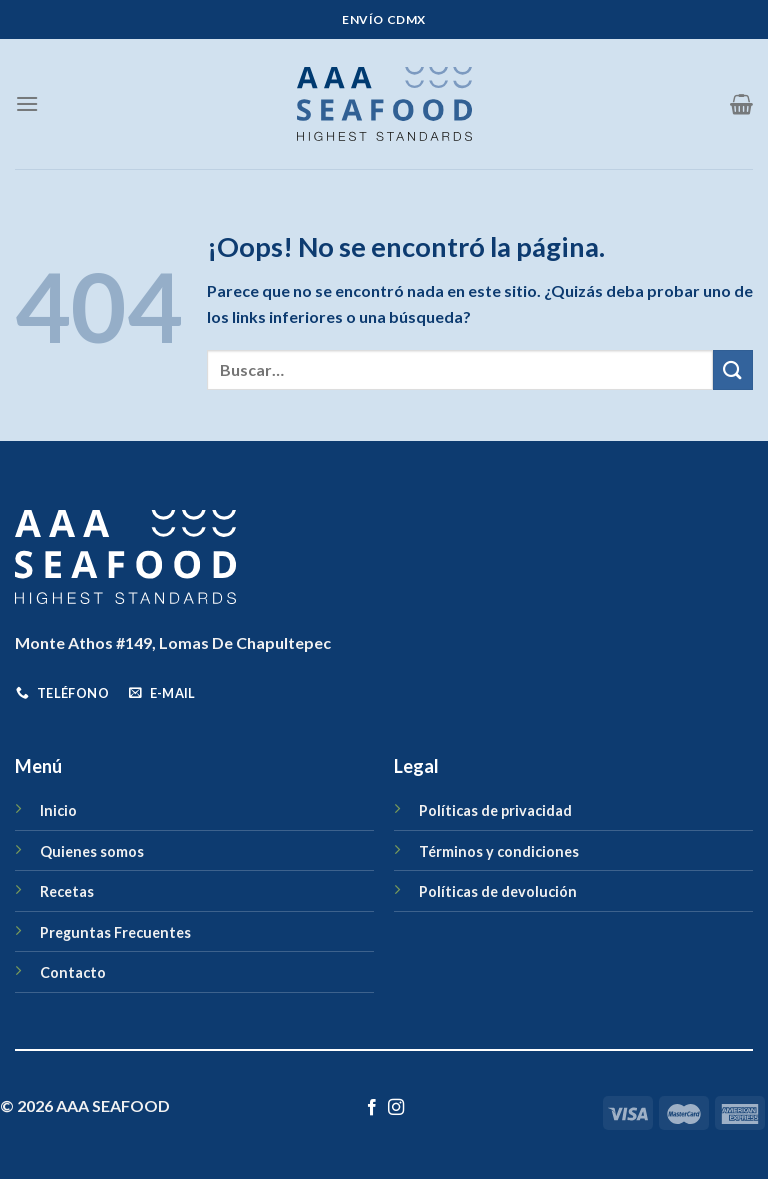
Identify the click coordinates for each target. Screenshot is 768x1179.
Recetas (67, 891)
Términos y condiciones (499, 851)
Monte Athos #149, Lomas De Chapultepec (173, 642)
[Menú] (27, 103)
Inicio (58, 810)
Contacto (73, 972)
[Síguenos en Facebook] (372, 1108)
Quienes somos (92, 851)
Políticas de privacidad (495, 810)
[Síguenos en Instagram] (396, 1108)
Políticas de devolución (498, 891)
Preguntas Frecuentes (115, 932)
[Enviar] (733, 369)
